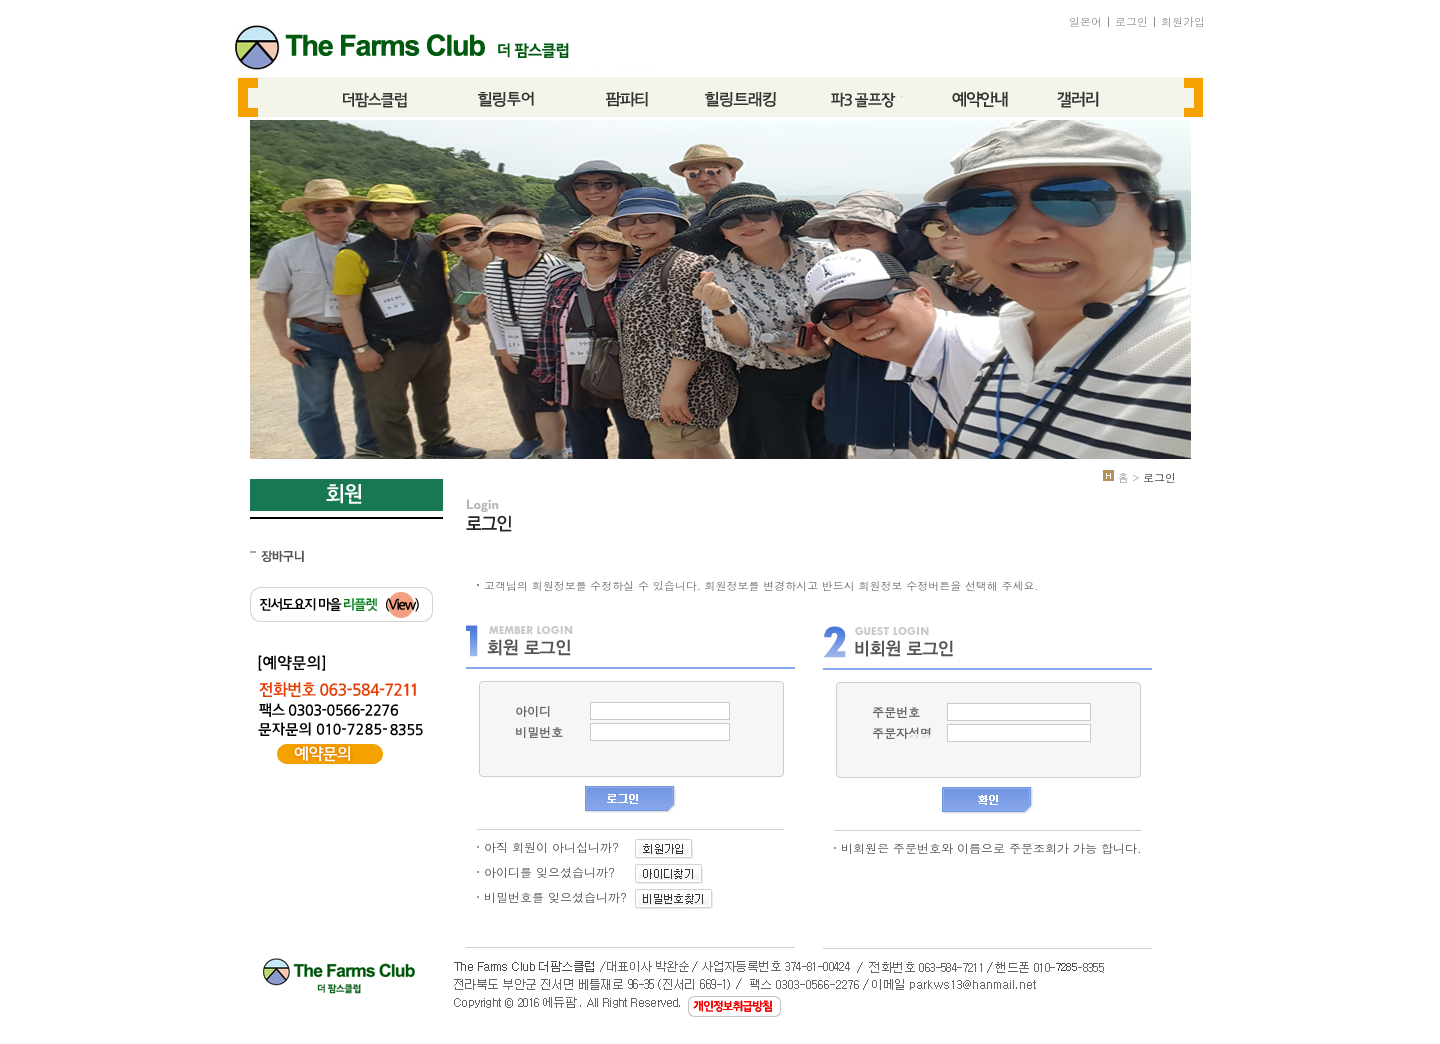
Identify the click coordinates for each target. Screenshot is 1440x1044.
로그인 (1131, 21)
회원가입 (1183, 21)
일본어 (1085, 21)
